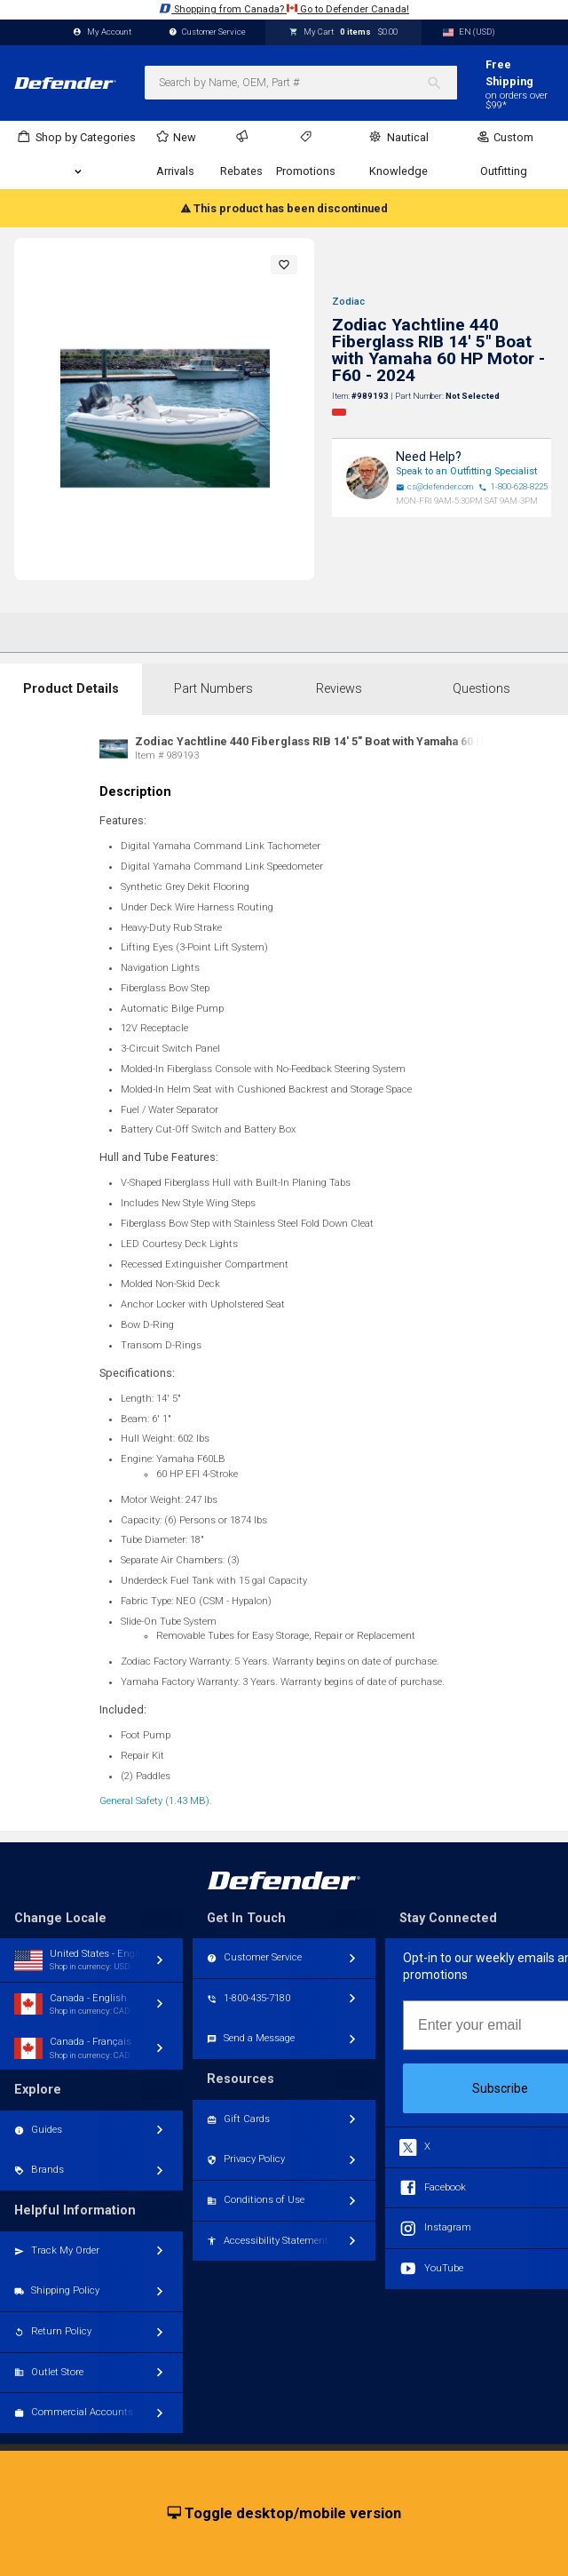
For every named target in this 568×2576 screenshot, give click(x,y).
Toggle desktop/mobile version (284, 2514)
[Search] (441, 82)
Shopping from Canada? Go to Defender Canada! (284, 8)
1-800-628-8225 (513, 486)
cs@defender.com (435, 486)
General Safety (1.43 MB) (154, 1801)
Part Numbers (213, 688)
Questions (481, 688)
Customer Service (208, 32)
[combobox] (301, 82)
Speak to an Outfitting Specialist (466, 471)
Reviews (339, 688)
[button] (284, 264)
